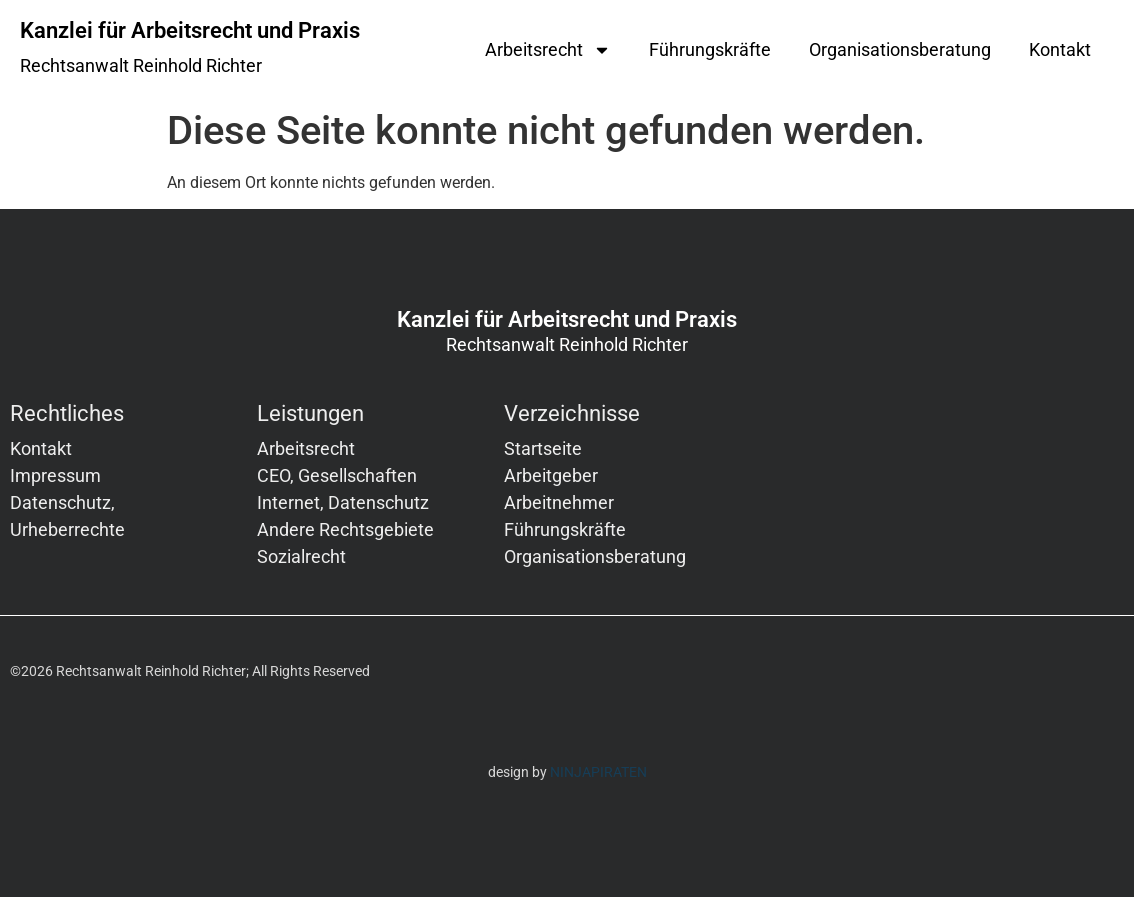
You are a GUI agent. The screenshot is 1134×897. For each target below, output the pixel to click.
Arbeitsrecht (548, 50)
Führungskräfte (710, 49)
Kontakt (1060, 49)
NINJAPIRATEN (598, 772)
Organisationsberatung (900, 49)
